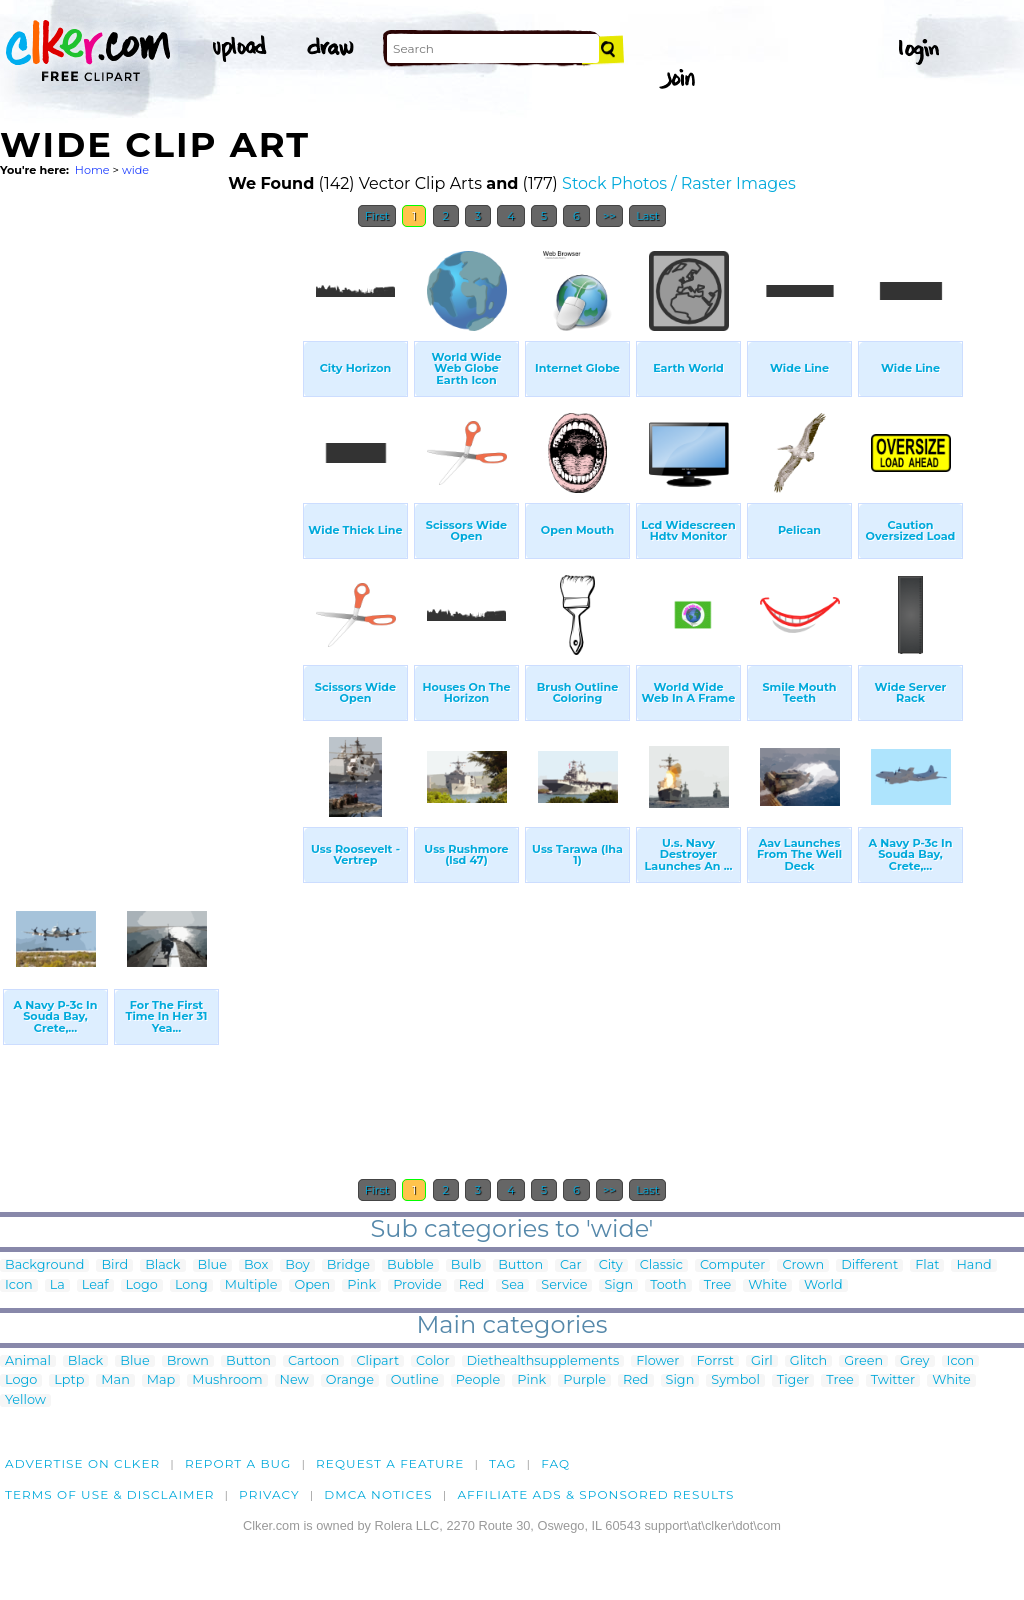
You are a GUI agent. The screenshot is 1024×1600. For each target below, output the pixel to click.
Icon (19, 1285)
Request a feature (390, 1463)
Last (647, 216)
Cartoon (314, 1361)
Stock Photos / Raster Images (679, 183)
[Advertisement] (150, 538)
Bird (114, 1265)
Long (191, 1285)
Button (520, 1265)
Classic (661, 1265)
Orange (350, 1380)
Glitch (808, 1361)
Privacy (269, 1494)
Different (869, 1265)
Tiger (793, 1380)
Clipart (377, 1361)
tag (502, 1463)
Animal (28, 1361)
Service (564, 1285)
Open (312, 1285)
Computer (732, 1265)
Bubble (410, 1265)
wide (135, 170)
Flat (927, 1265)
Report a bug (238, 1463)
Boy (297, 1265)
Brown (188, 1361)
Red (472, 1285)
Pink (361, 1285)
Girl (762, 1361)
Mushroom (227, 1380)
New (294, 1380)
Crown (803, 1265)
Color (432, 1361)
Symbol (735, 1380)
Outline (415, 1380)
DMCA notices (378, 1494)
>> (609, 216)
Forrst (714, 1361)
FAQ (555, 1463)
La (57, 1285)
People (478, 1380)
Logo (142, 1285)
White (767, 1285)
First (377, 216)
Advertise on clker (82, 1463)
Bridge (348, 1265)
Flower (657, 1361)
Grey (914, 1361)
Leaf (95, 1285)
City (611, 1265)
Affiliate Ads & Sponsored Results (595, 1494)
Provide (417, 1285)
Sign (618, 1285)
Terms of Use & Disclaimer (110, 1494)
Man (115, 1380)
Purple (584, 1380)
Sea (512, 1285)
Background (44, 1265)
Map (161, 1380)
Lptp (69, 1380)
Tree (718, 1285)
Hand (973, 1265)
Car (571, 1265)
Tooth (668, 1285)
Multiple (251, 1285)
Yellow (25, 1400)
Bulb (466, 1265)
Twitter (893, 1380)
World (823, 1285)
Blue (212, 1265)
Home (92, 170)
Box (256, 1265)
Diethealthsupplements (543, 1361)
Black (162, 1265)
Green (863, 1361)
